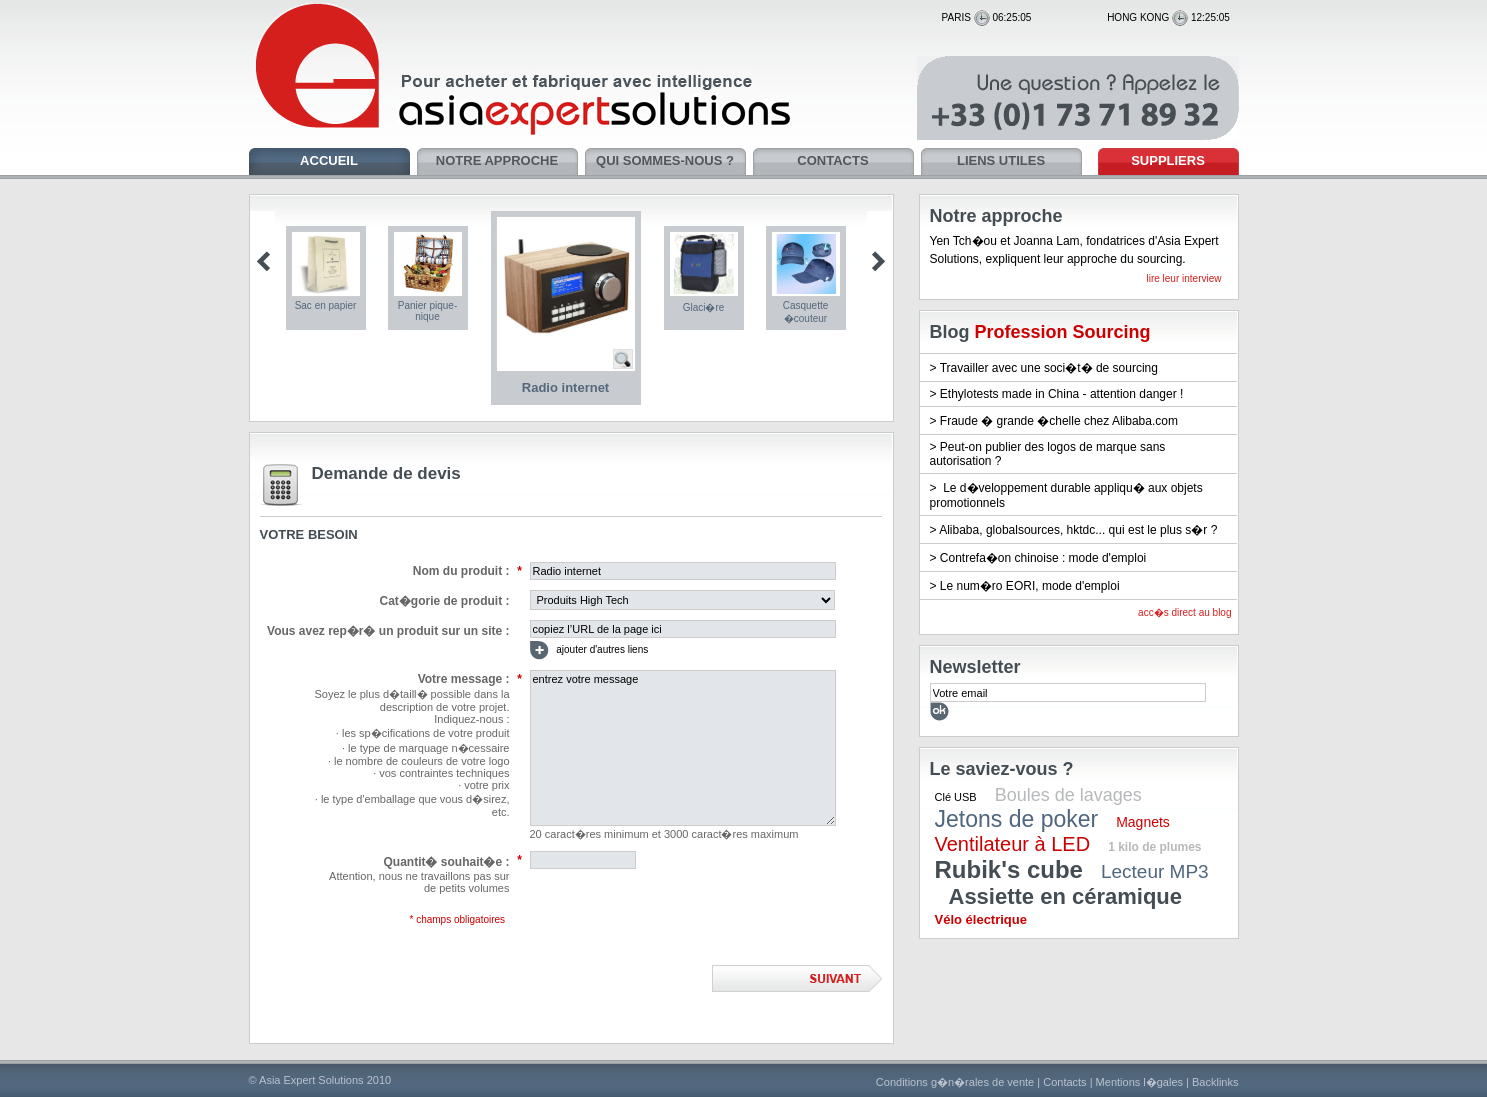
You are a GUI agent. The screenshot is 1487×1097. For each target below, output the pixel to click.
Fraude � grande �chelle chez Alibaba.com (1059, 421)
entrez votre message (683, 748)
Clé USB (956, 797)
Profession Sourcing (1063, 332)
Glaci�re (704, 307)
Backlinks (1215, 1082)
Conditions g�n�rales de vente (955, 1082)
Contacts (1064, 1082)
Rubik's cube (1009, 869)
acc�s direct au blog (1184, 612)
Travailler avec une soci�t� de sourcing (1049, 368)
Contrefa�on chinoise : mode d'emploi (1043, 558)
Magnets (1143, 822)
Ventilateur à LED (1013, 844)
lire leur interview (1183, 278)
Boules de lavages (1068, 795)
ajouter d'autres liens (589, 650)
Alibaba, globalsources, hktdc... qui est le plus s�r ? (1078, 530)
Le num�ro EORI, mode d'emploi (1030, 586)
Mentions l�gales (1139, 1082)
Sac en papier (326, 305)
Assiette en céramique (1066, 896)
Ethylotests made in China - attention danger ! (1061, 394)
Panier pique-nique (427, 311)
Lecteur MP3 (1155, 871)
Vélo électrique (981, 919)
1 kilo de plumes (1154, 847)
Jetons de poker (1017, 819)
